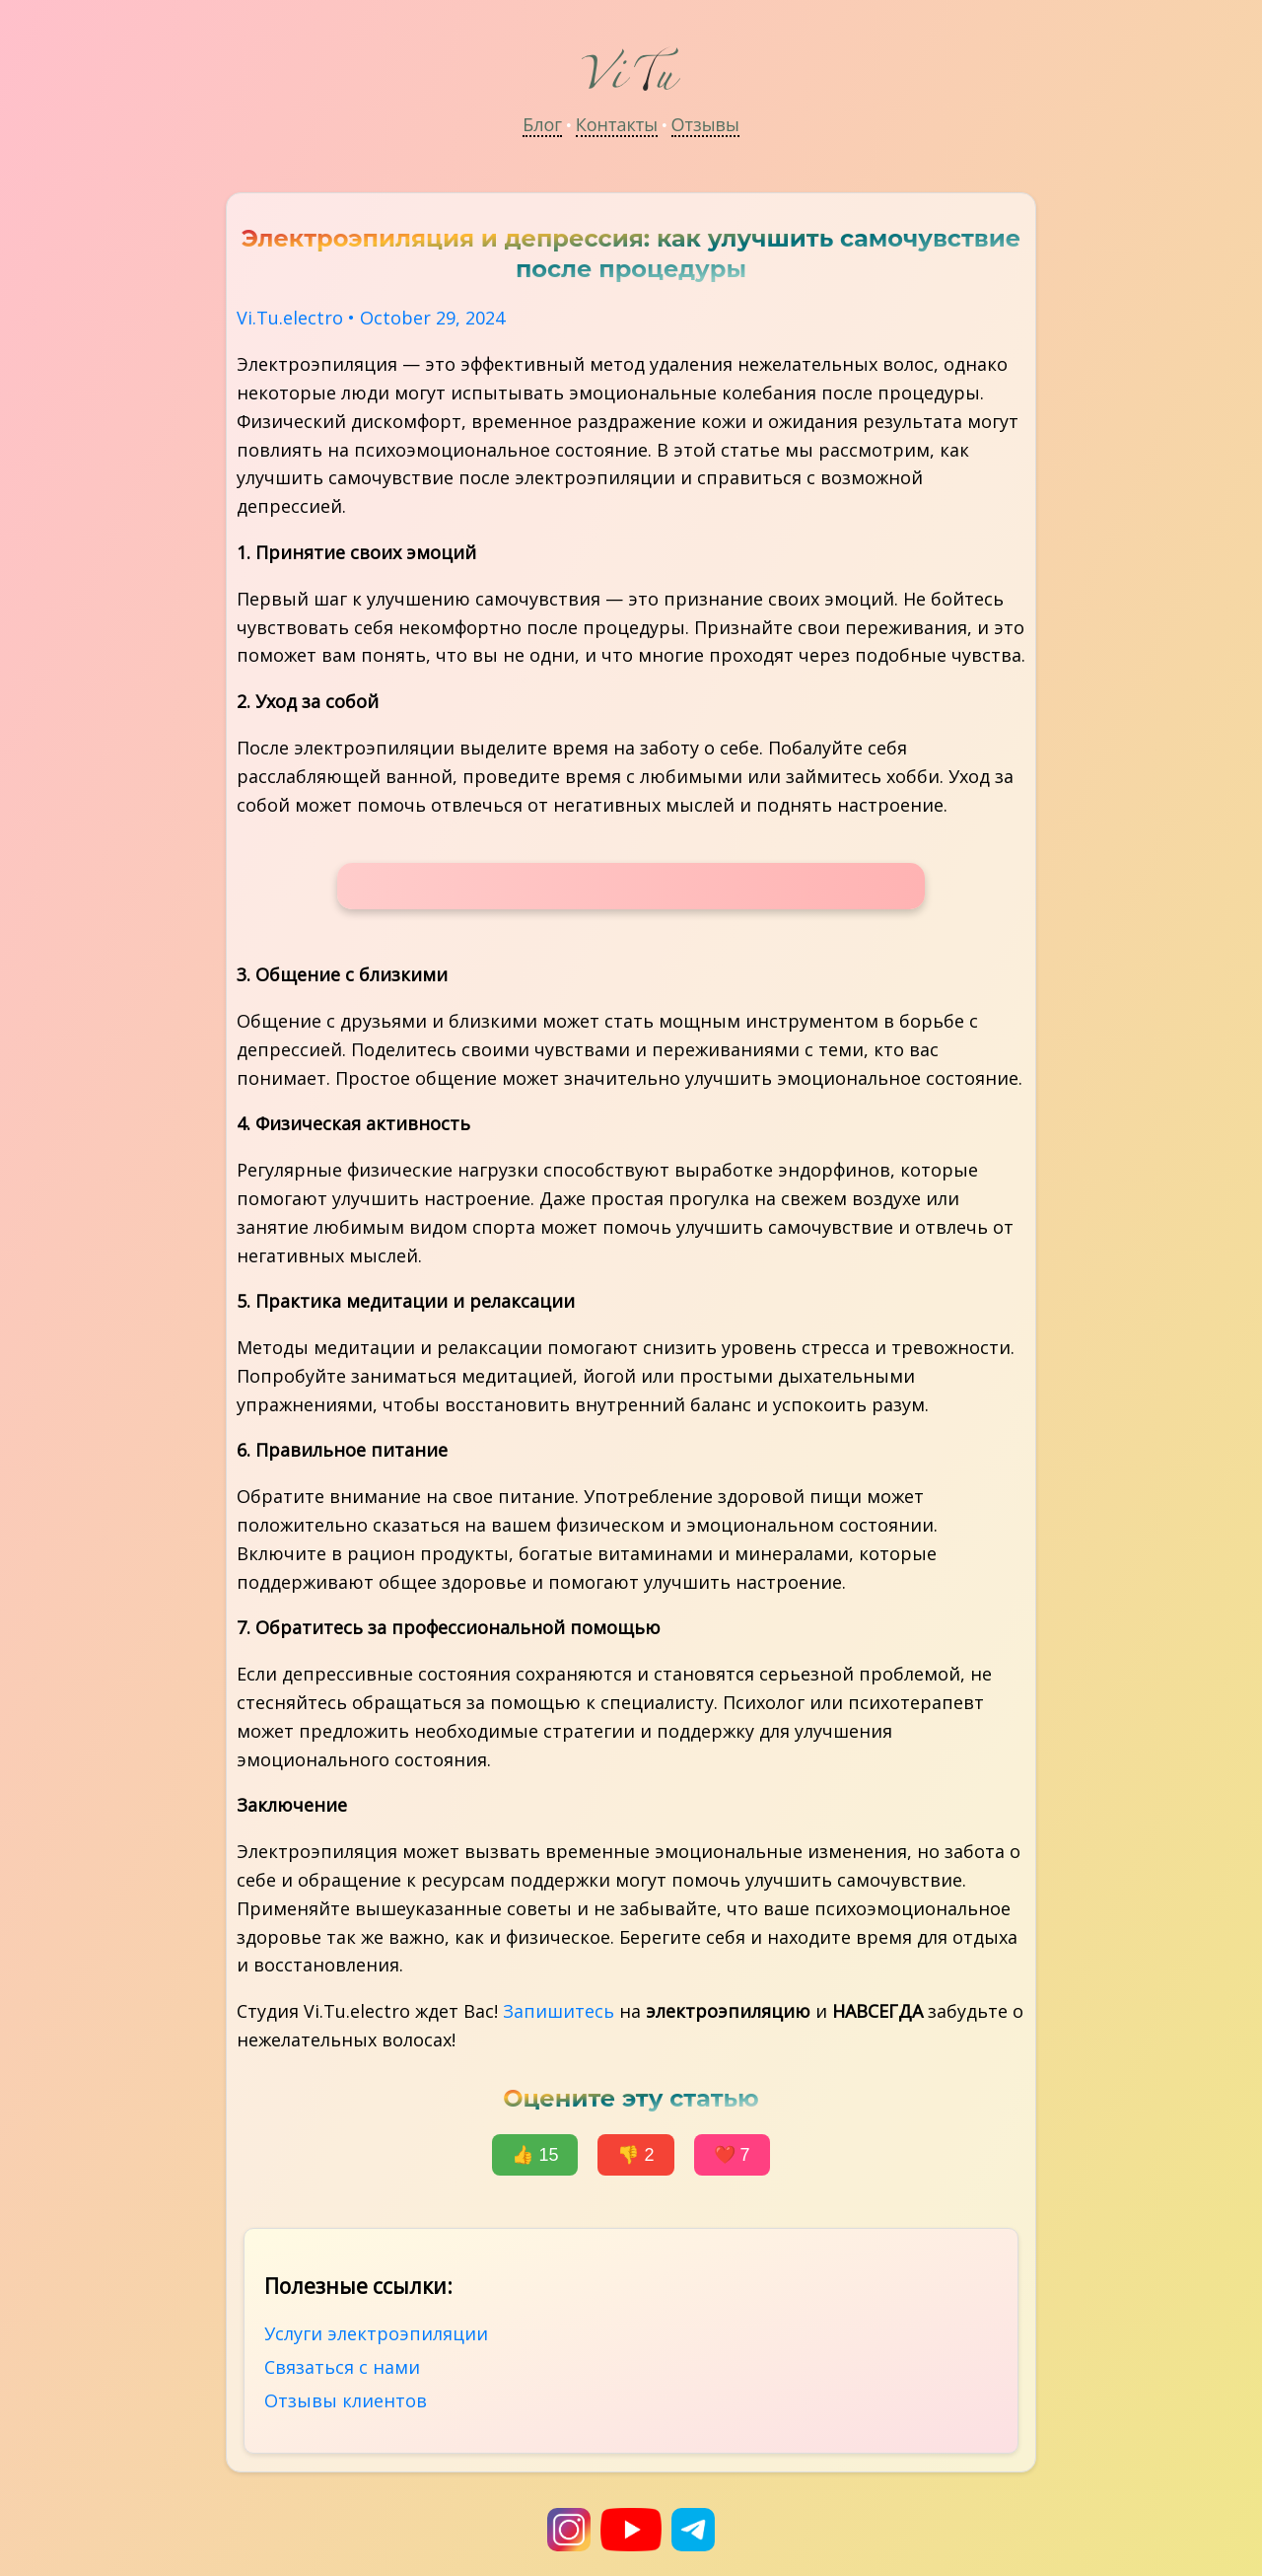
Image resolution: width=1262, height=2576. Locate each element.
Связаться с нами (342, 2367)
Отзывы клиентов (345, 2400)
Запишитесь (558, 2011)
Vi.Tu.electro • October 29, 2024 (371, 317)
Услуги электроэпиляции (376, 2333)
